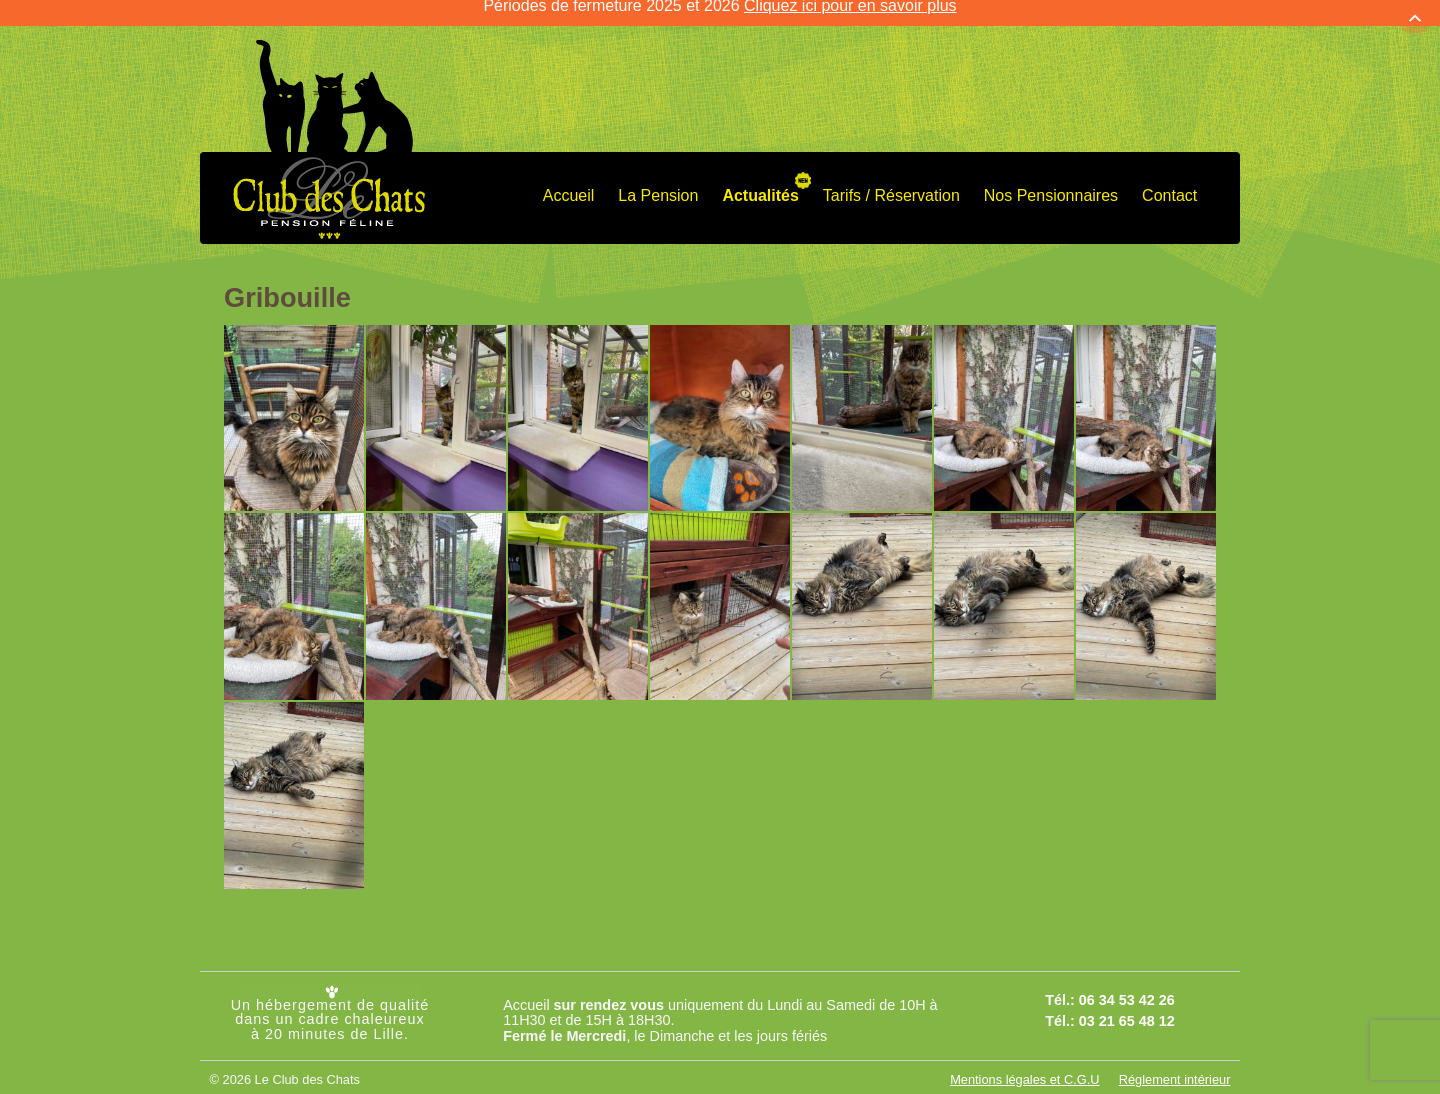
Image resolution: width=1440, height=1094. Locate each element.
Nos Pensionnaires (1051, 177)
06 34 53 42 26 (1127, 982)
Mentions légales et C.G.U (1024, 1061)
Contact (1169, 177)
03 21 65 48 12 (1127, 1002)
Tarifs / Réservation (891, 177)
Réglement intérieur (1175, 1061)
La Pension (658, 177)
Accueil (569, 177)
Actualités (760, 177)
